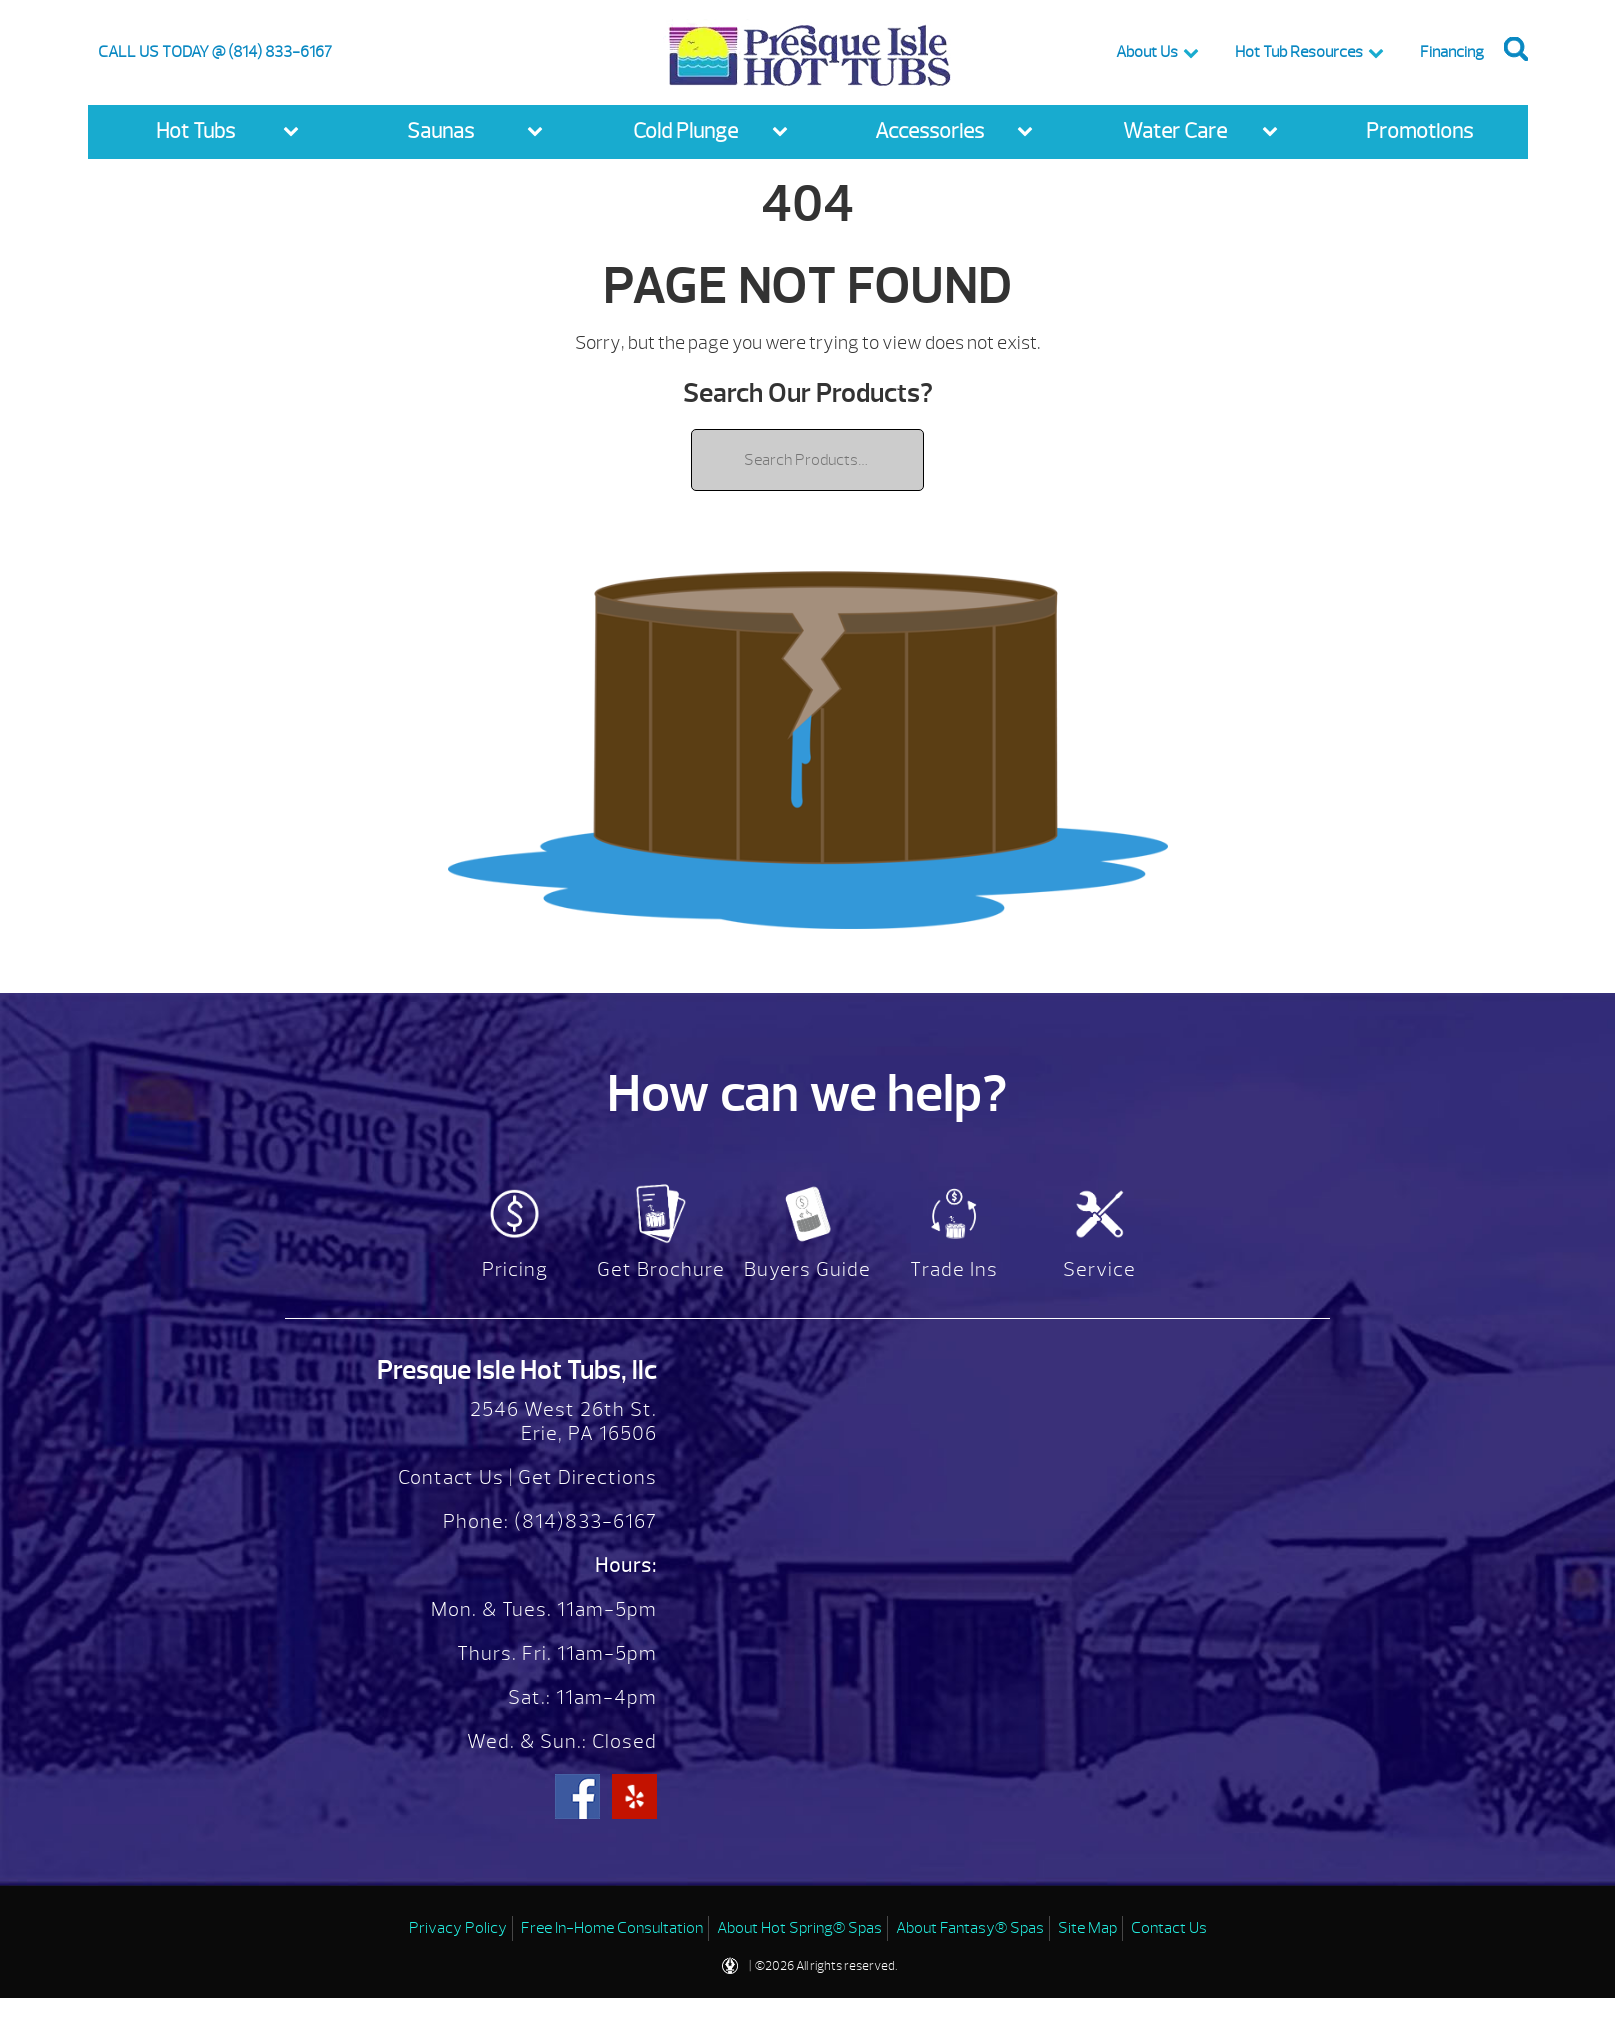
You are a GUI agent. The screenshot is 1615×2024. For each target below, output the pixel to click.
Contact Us (451, 1477)
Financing (1452, 52)
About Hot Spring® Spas (799, 1928)
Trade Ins (954, 1269)
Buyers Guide (807, 1269)
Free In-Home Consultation (612, 1928)
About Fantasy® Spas (970, 1928)
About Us (1147, 52)
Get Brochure (661, 1269)
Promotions (1419, 131)
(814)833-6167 (583, 1521)
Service (1099, 1269)
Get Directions (587, 1477)
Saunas (440, 131)
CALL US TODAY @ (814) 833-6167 (215, 52)
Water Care (1175, 131)
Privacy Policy (458, 1928)
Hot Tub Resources (1299, 52)
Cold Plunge (685, 131)
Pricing (515, 1269)
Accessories (929, 131)
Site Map (1087, 1928)
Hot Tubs (195, 131)
